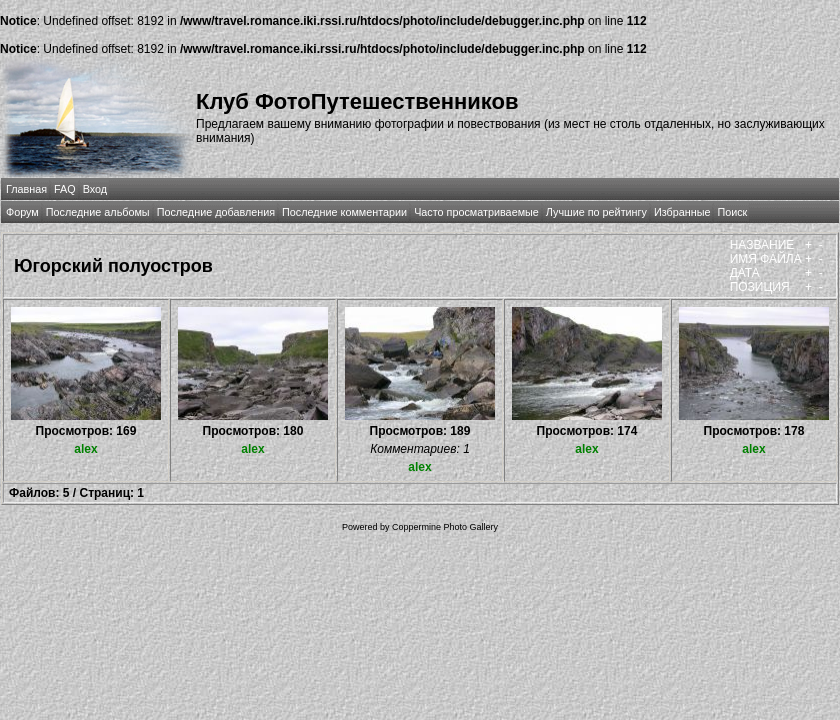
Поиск (732, 212)
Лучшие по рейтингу (596, 212)
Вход (95, 189)
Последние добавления (216, 212)
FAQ (65, 189)
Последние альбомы (98, 212)
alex (85, 449)
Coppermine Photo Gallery (445, 527)
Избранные (682, 212)
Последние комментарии (344, 212)
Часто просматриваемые (476, 212)
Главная (26, 189)
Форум (22, 212)
